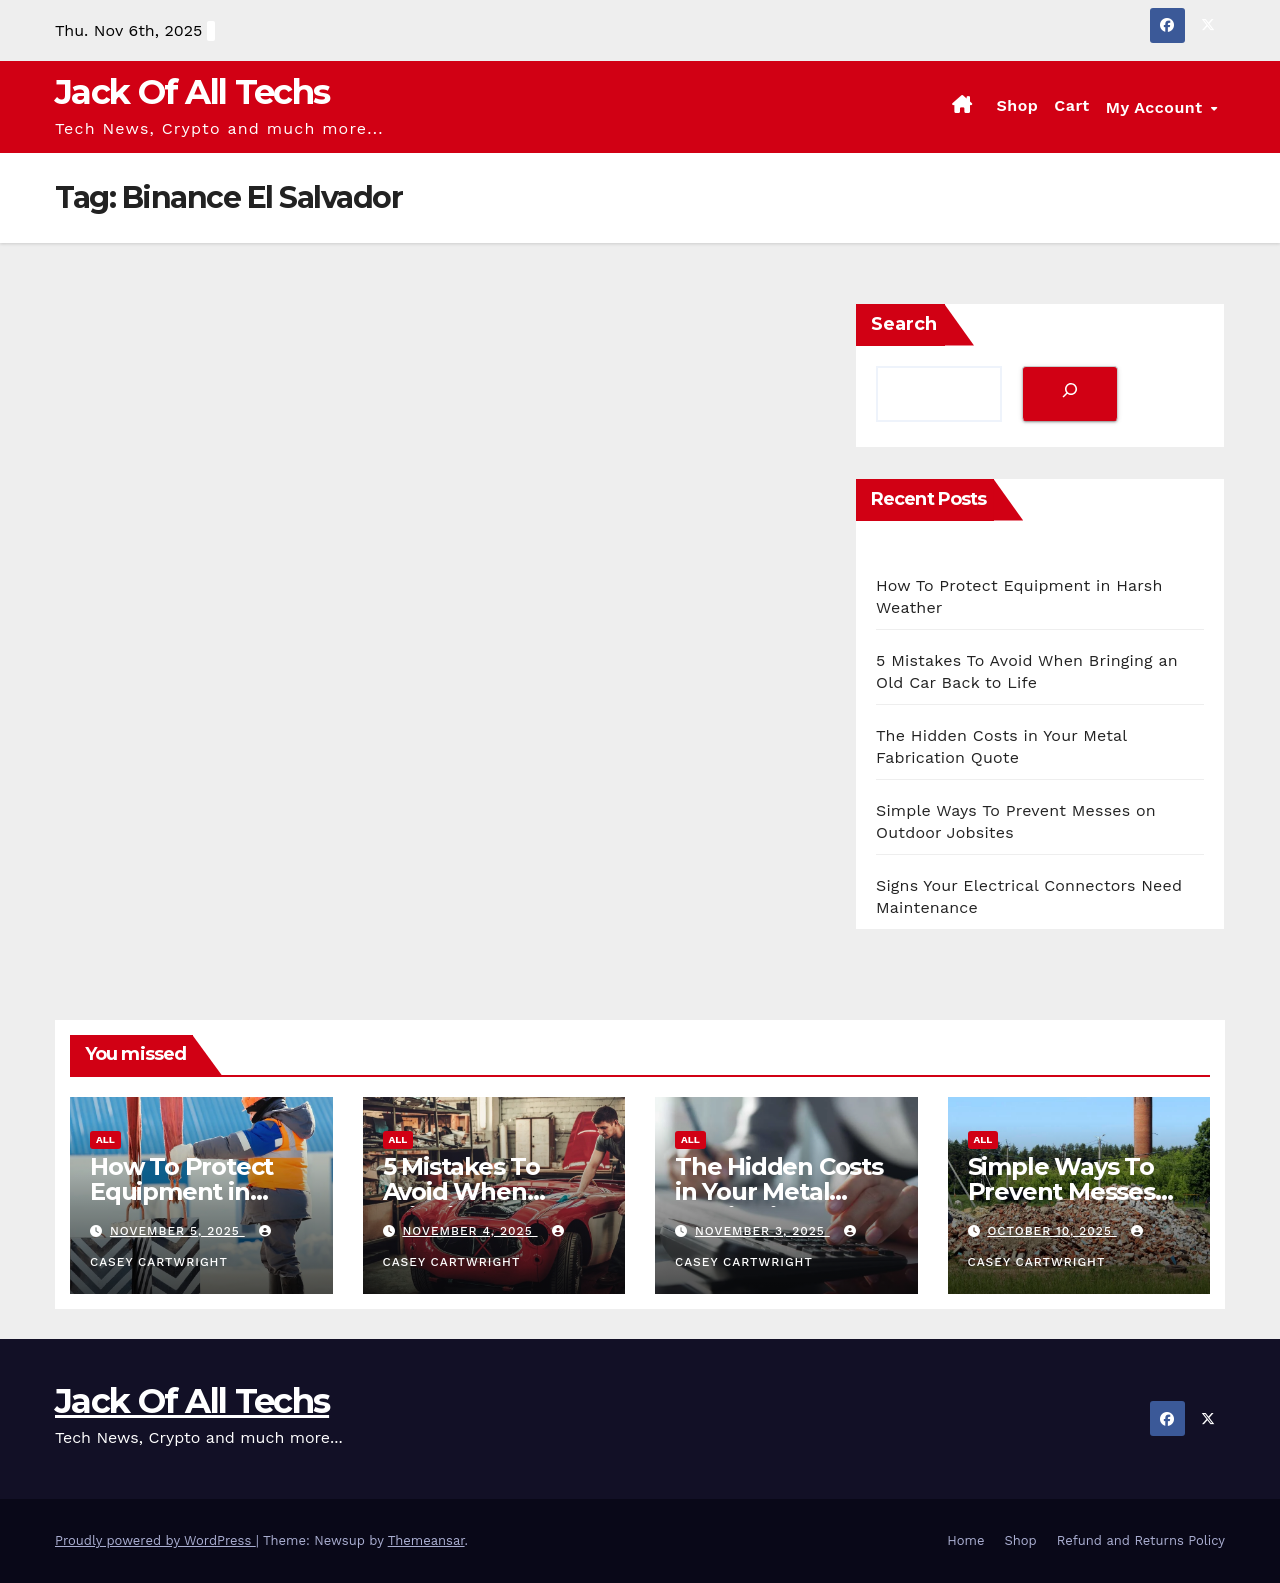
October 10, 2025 (1051, 1231)
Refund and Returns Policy (1141, 1540)
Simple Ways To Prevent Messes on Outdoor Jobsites (1061, 1204)
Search (904, 324)
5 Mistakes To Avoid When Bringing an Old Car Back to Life (475, 1204)
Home (965, 1540)
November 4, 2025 (469, 1231)
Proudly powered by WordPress (155, 1540)
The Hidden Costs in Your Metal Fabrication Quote (781, 1191)
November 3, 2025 (762, 1231)
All (105, 1139)
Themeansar (426, 1540)
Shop (1017, 105)
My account (1157, 107)
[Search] (1070, 393)
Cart (1071, 105)
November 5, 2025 (177, 1231)
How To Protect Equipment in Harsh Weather (181, 1191)
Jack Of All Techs (192, 92)
